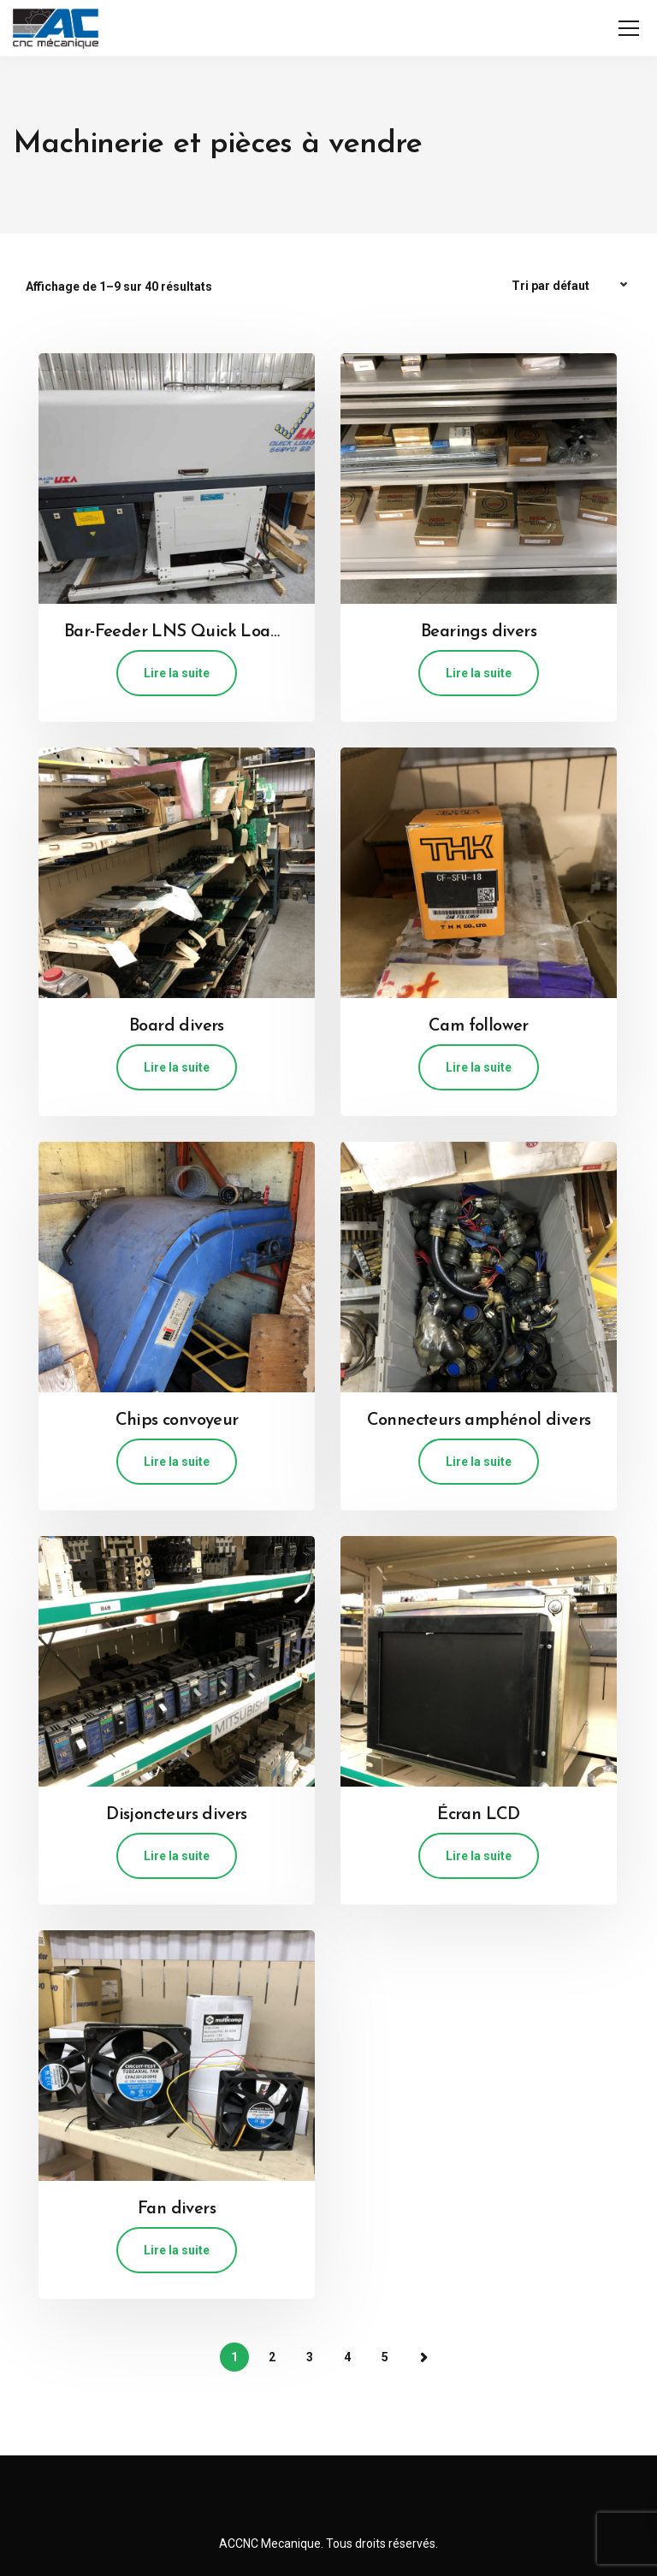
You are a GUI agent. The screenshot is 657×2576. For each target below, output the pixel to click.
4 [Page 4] (347, 2357)
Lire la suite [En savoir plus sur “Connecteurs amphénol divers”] (479, 1461)
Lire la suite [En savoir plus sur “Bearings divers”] (479, 673)
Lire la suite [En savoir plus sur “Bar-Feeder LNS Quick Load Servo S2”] (177, 673)
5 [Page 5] (385, 2357)
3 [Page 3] (309, 2357)
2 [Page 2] (272, 2357)
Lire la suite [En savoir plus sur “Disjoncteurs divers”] (177, 1856)
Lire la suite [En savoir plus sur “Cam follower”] (479, 1067)
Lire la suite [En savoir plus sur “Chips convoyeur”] (177, 1461)
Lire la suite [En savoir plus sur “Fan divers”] (177, 2250)
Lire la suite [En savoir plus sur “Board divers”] (177, 1067)
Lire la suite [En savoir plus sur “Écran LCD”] (479, 1856)
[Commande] (571, 285)
